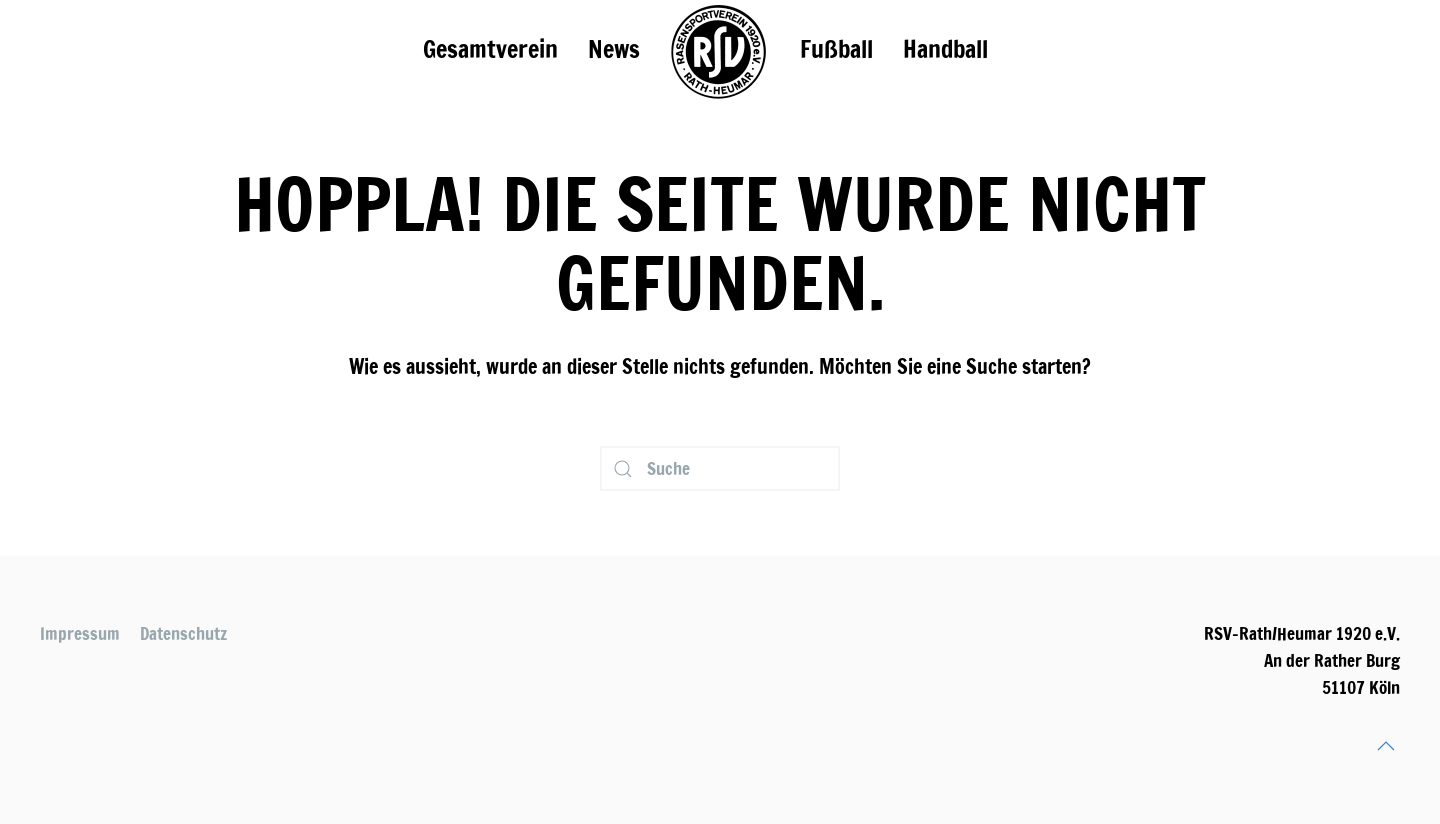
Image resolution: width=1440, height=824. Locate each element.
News (614, 49)
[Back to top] (1386, 746)
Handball (945, 49)
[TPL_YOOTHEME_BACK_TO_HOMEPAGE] (720, 50)
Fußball (836, 49)
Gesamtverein (490, 49)
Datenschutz (183, 633)
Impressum (80, 633)
